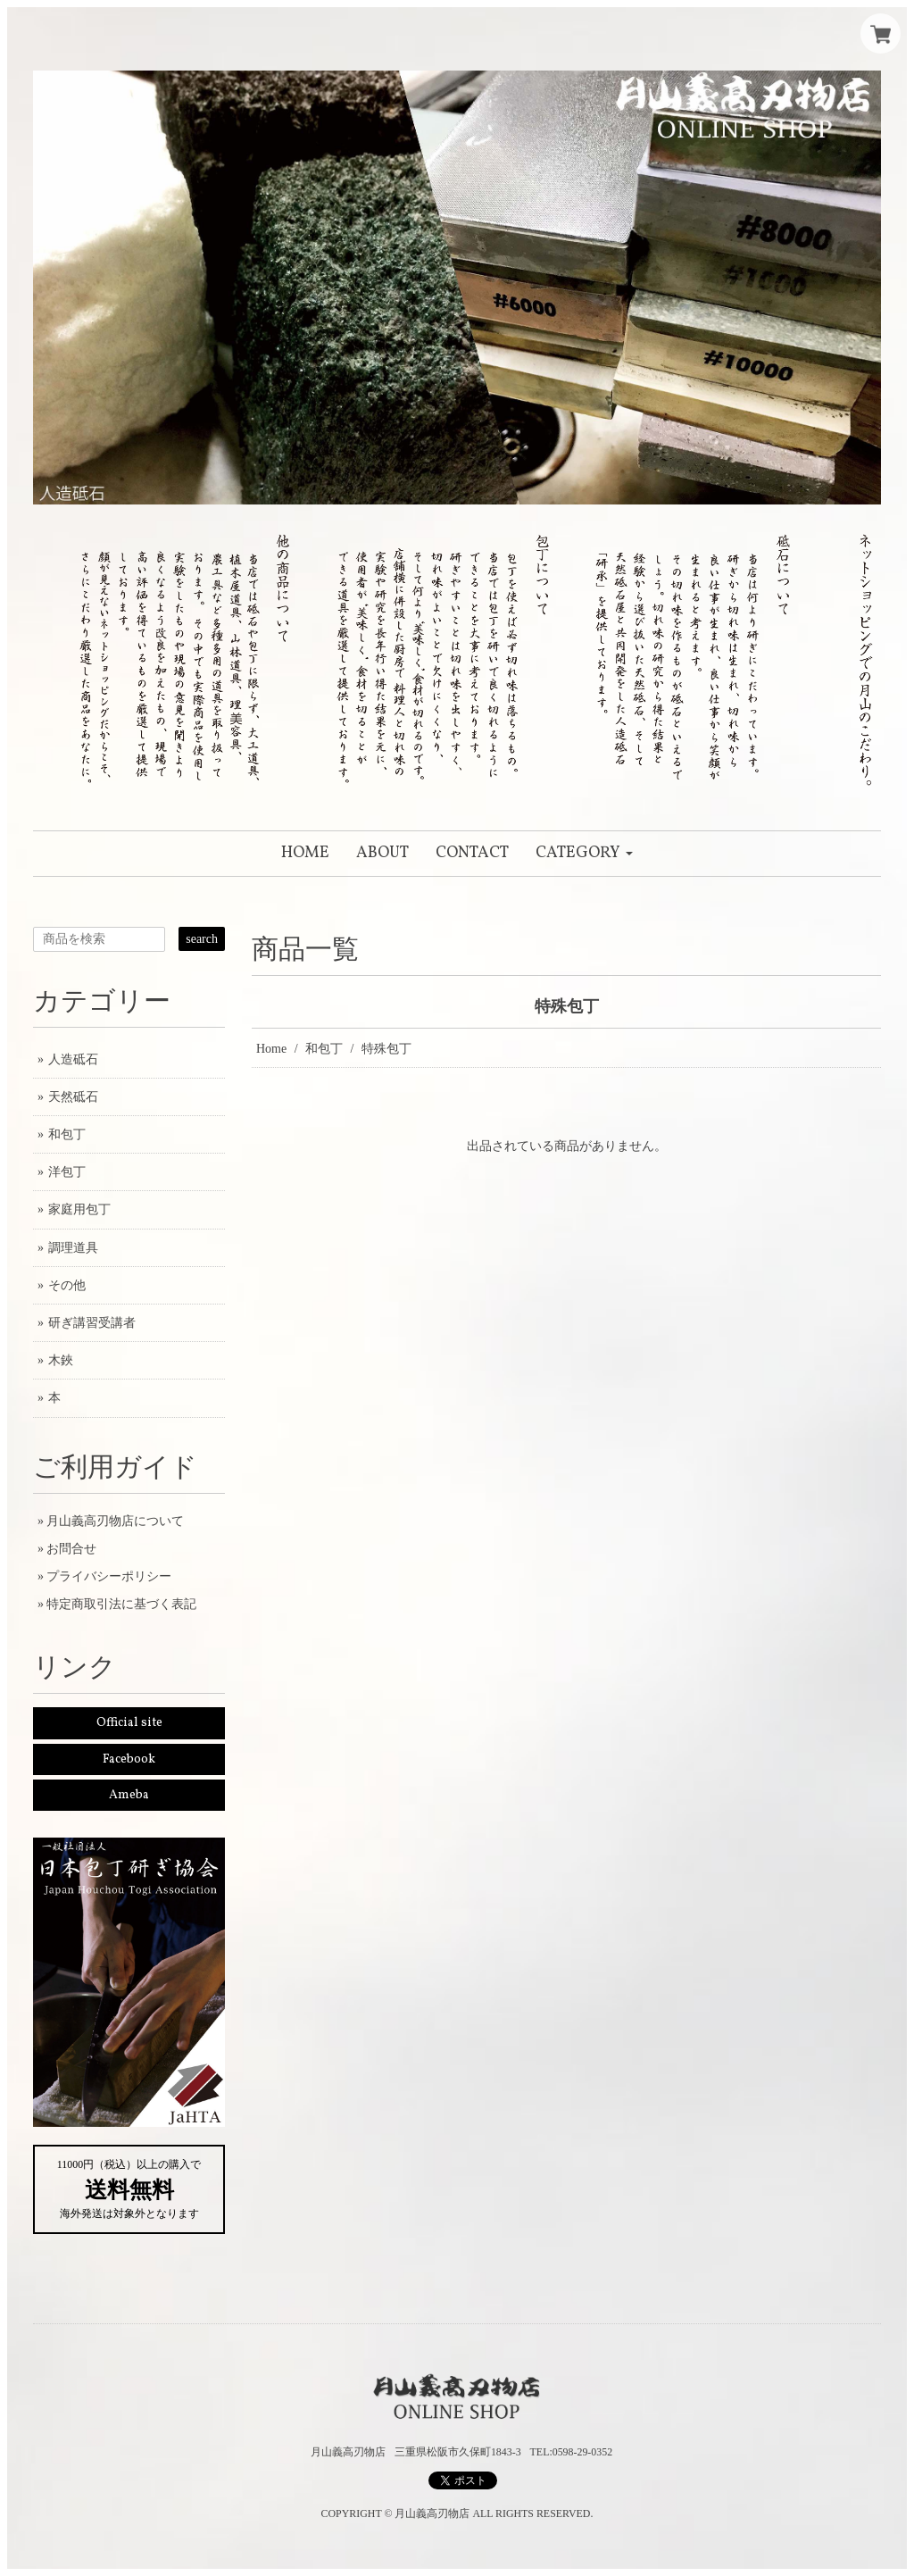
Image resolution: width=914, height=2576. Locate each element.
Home (271, 1048)
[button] (584, 853)
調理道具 (73, 1248)
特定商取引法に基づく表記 (121, 1604)
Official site (129, 1722)
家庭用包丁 (79, 1209)
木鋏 (60, 1360)
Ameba (129, 1795)
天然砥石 (73, 1097)
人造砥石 (73, 1059)
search (202, 939)
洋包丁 (67, 1172)
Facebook (129, 1759)
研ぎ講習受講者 (92, 1323)
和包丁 (324, 1048)
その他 (67, 1285)
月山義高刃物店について (115, 1521)
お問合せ (71, 1548)
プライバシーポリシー (108, 1576)
